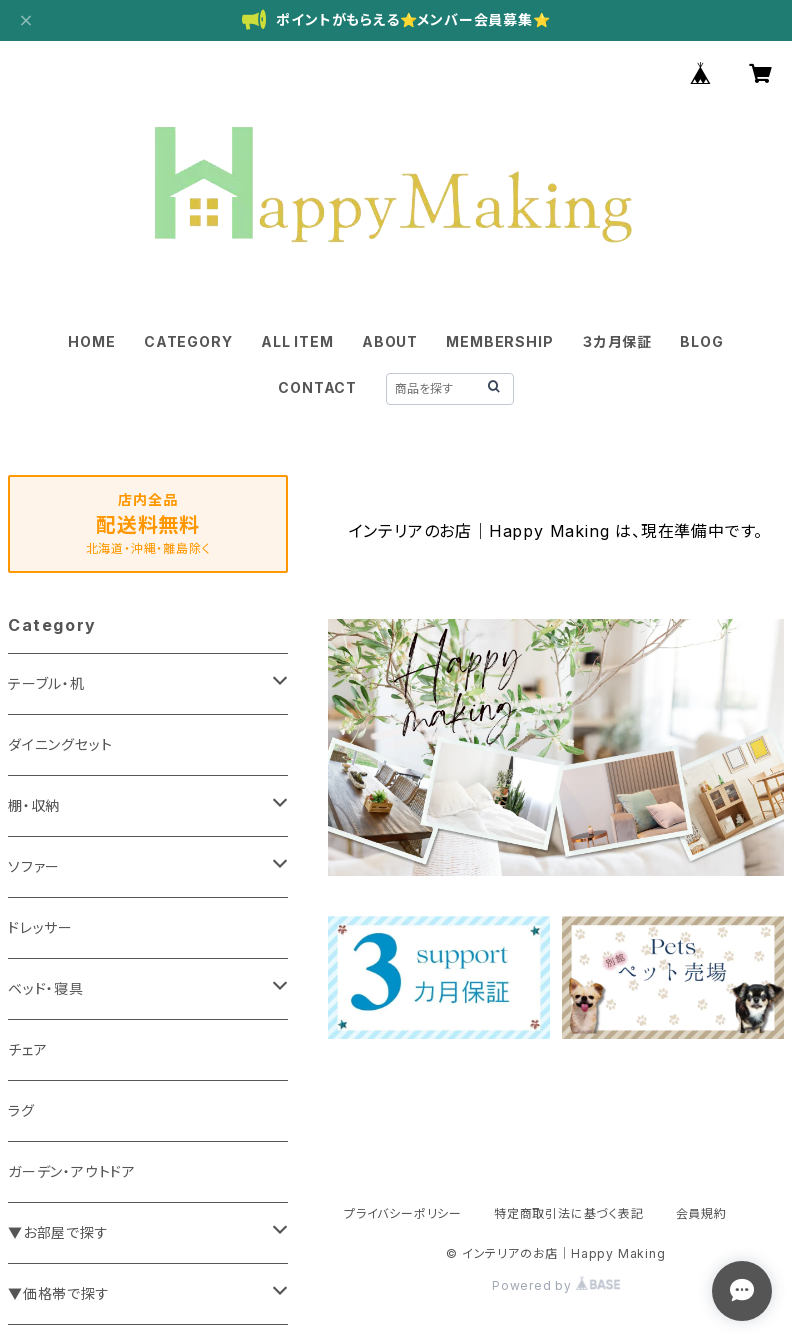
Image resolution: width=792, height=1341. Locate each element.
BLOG (701, 341)
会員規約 (701, 1213)
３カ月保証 (617, 341)
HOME (91, 341)
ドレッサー (40, 927)
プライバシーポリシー (403, 1213)
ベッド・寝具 (46, 988)
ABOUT (390, 341)
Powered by (556, 1285)
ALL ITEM (297, 341)
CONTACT (317, 387)
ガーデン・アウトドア (72, 1171)
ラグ (21, 1110)
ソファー (34, 866)
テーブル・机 (46, 683)
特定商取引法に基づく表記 (569, 1213)
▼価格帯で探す (59, 1293)
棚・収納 (34, 805)
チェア (27, 1049)
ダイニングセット (60, 744)
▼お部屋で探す (58, 1232)
